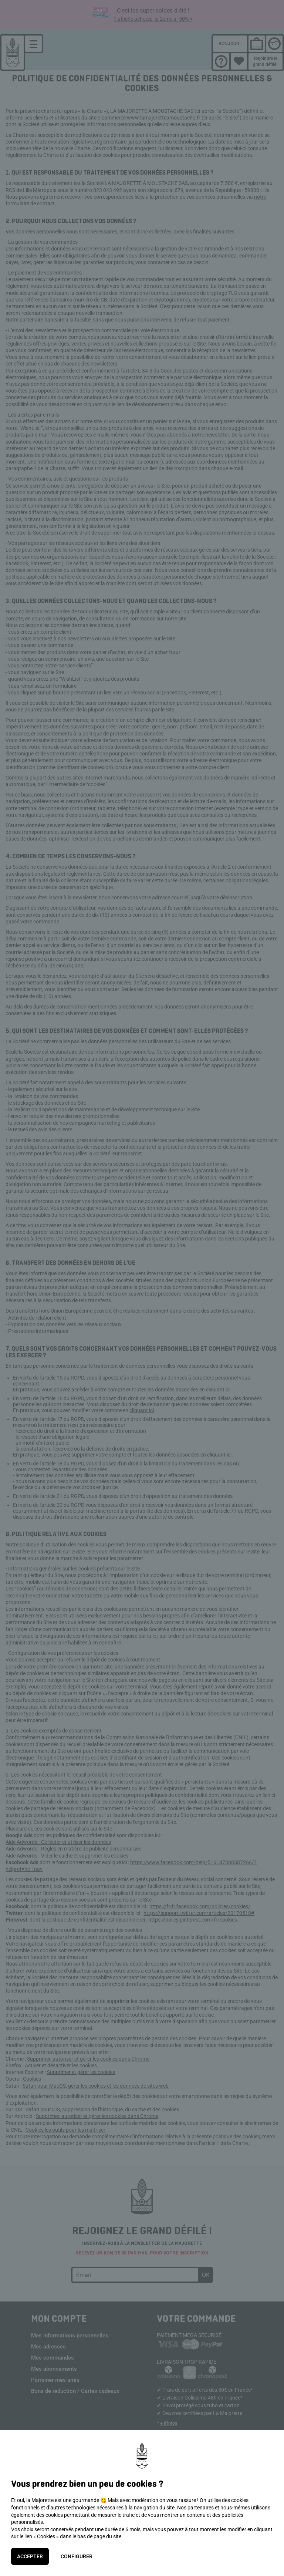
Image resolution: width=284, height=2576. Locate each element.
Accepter (30, 2556)
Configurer (76, 2556)
